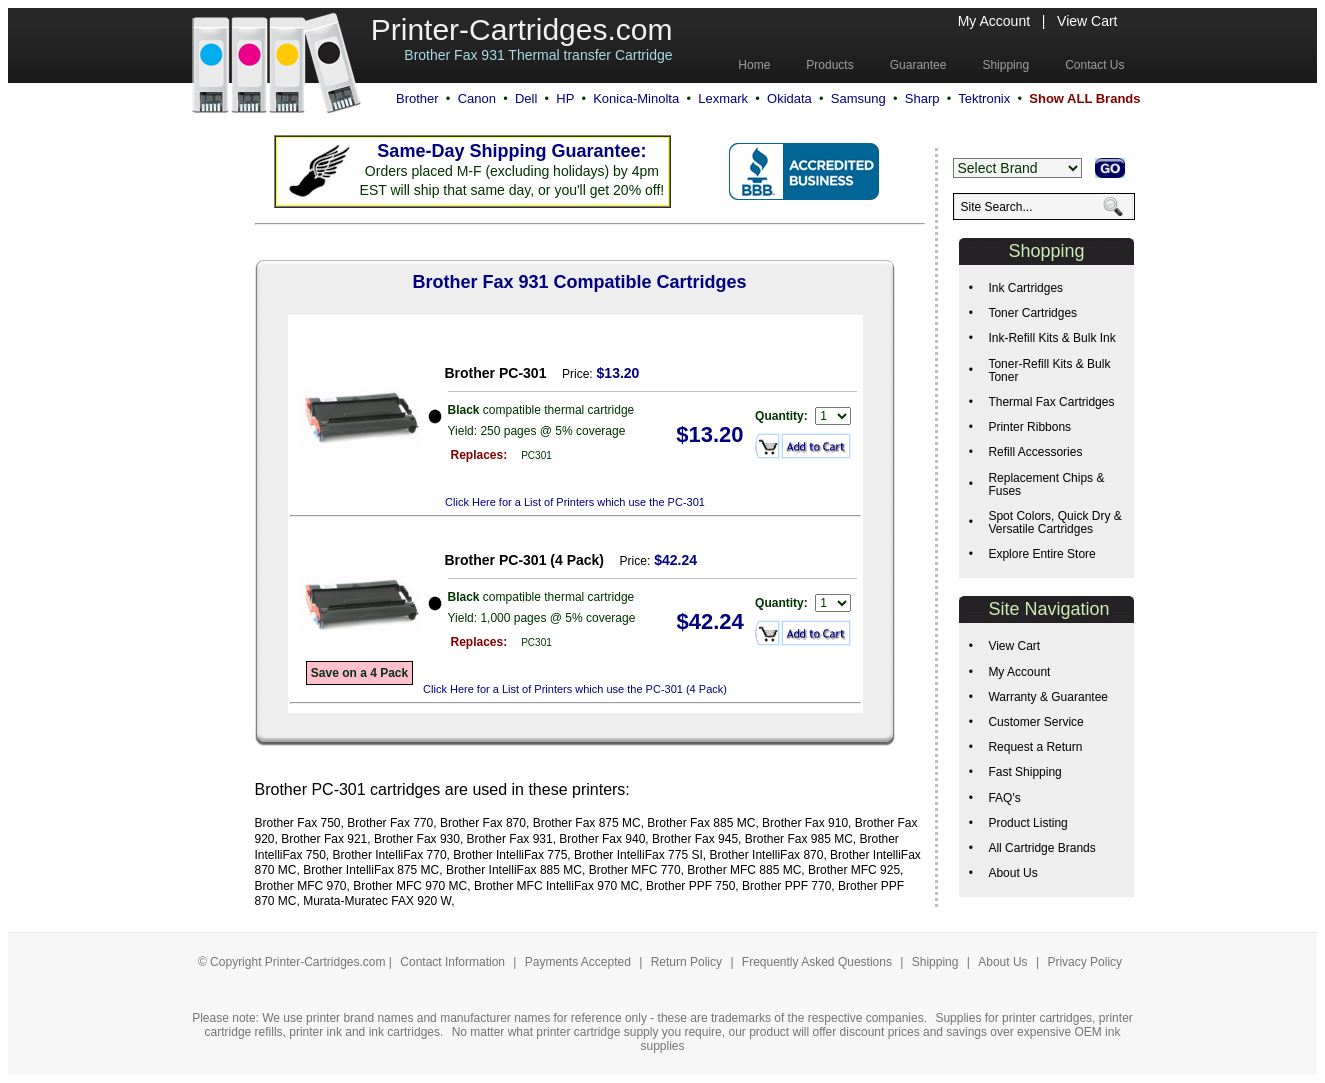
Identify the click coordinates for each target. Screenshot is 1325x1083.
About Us (1012, 873)
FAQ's (1004, 798)
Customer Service (1035, 722)
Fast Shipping (1024, 772)
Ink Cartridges (1025, 288)
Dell (526, 98)
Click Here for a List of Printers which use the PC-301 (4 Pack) (575, 689)
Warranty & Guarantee (1048, 697)
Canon (477, 98)
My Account (994, 21)
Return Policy (688, 962)
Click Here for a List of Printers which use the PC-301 (575, 502)
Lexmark (723, 98)
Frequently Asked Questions (818, 962)
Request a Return (1035, 747)
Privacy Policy (1084, 962)
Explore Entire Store (1041, 554)
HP (565, 98)
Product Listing (1027, 823)
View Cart (1087, 21)
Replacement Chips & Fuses (1046, 484)
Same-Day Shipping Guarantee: (511, 151)
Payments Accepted (579, 962)
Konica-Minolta (636, 98)
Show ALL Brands (1084, 98)
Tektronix (984, 98)
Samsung (858, 98)
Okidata (789, 98)
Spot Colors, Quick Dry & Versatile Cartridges (1054, 522)
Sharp (922, 98)
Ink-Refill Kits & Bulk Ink (1051, 338)
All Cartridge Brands (1041, 848)
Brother (417, 98)
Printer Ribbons (1029, 427)
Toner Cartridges (1032, 313)
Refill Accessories (1035, 452)
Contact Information (452, 962)
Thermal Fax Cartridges (1051, 402)
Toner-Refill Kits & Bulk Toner (1049, 370)
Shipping (935, 962)
